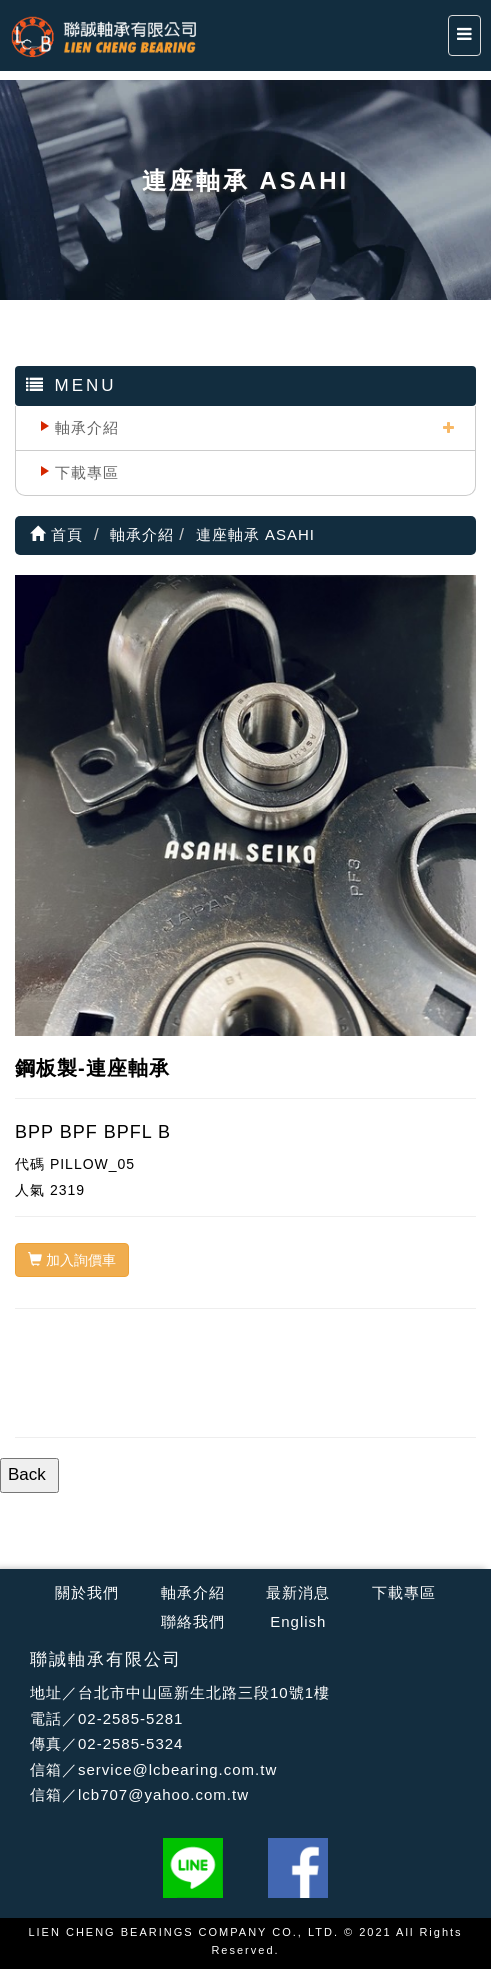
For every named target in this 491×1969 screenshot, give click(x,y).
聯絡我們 (193, 1621)
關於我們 (87, 1592)
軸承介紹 (87, 427)
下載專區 (87, 472)
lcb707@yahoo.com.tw (163, 1794)
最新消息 (298, 1592)
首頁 (56, 534)
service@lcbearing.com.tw (177, 1769)
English (298, 1621)
